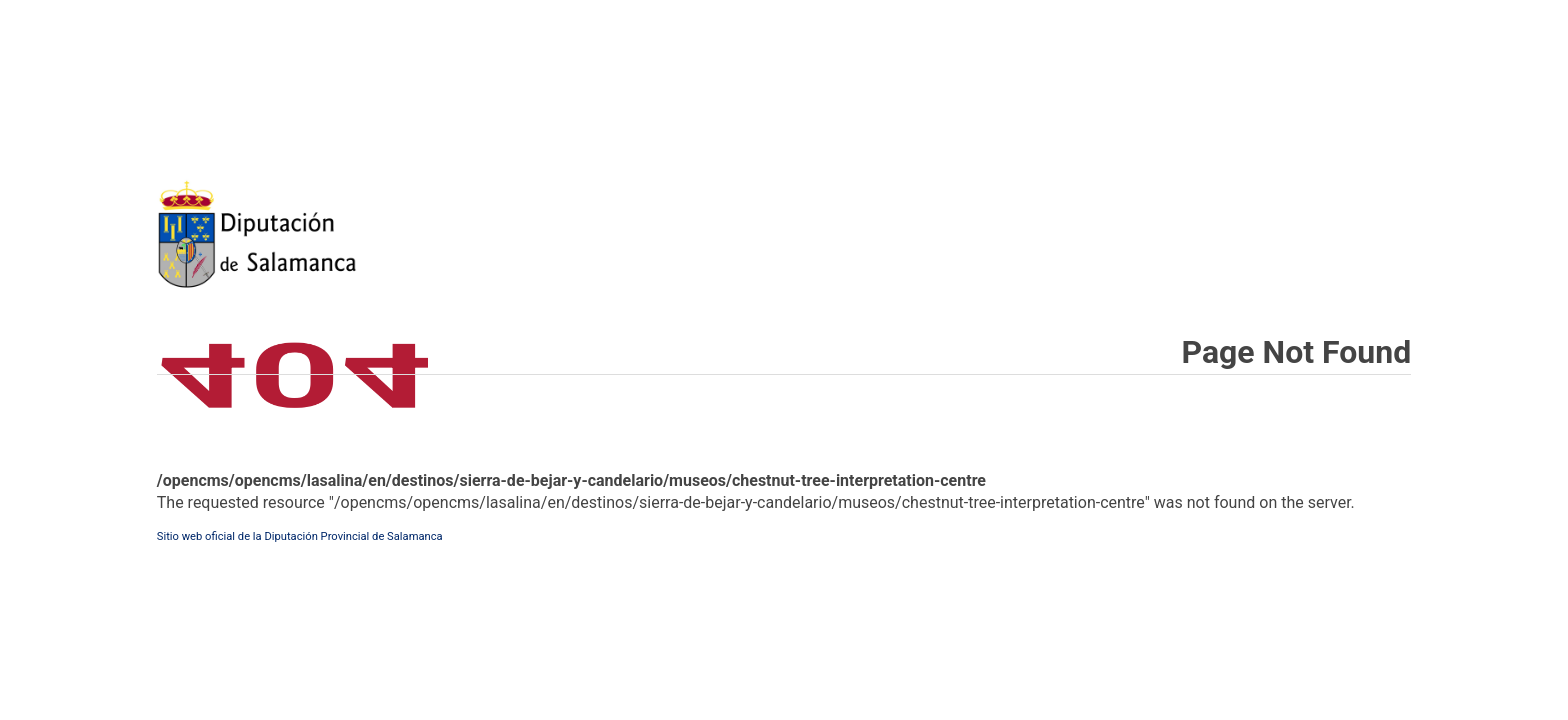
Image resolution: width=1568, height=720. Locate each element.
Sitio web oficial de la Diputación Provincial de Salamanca (300, 536)
